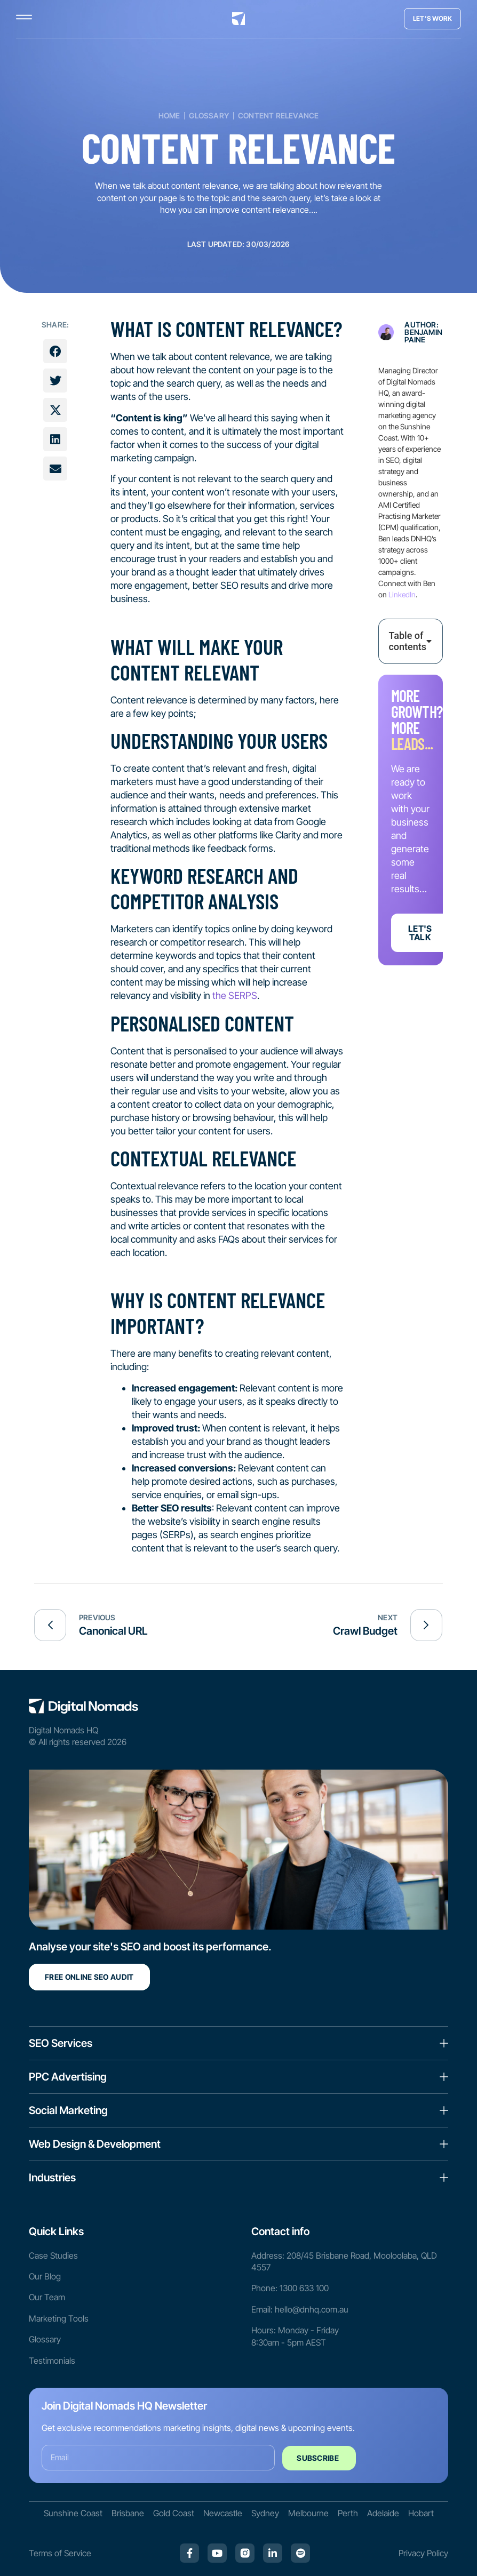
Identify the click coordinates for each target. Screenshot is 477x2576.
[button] (55, 351)
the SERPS (234, 995)
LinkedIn (402, 594)
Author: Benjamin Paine (423, 332)
